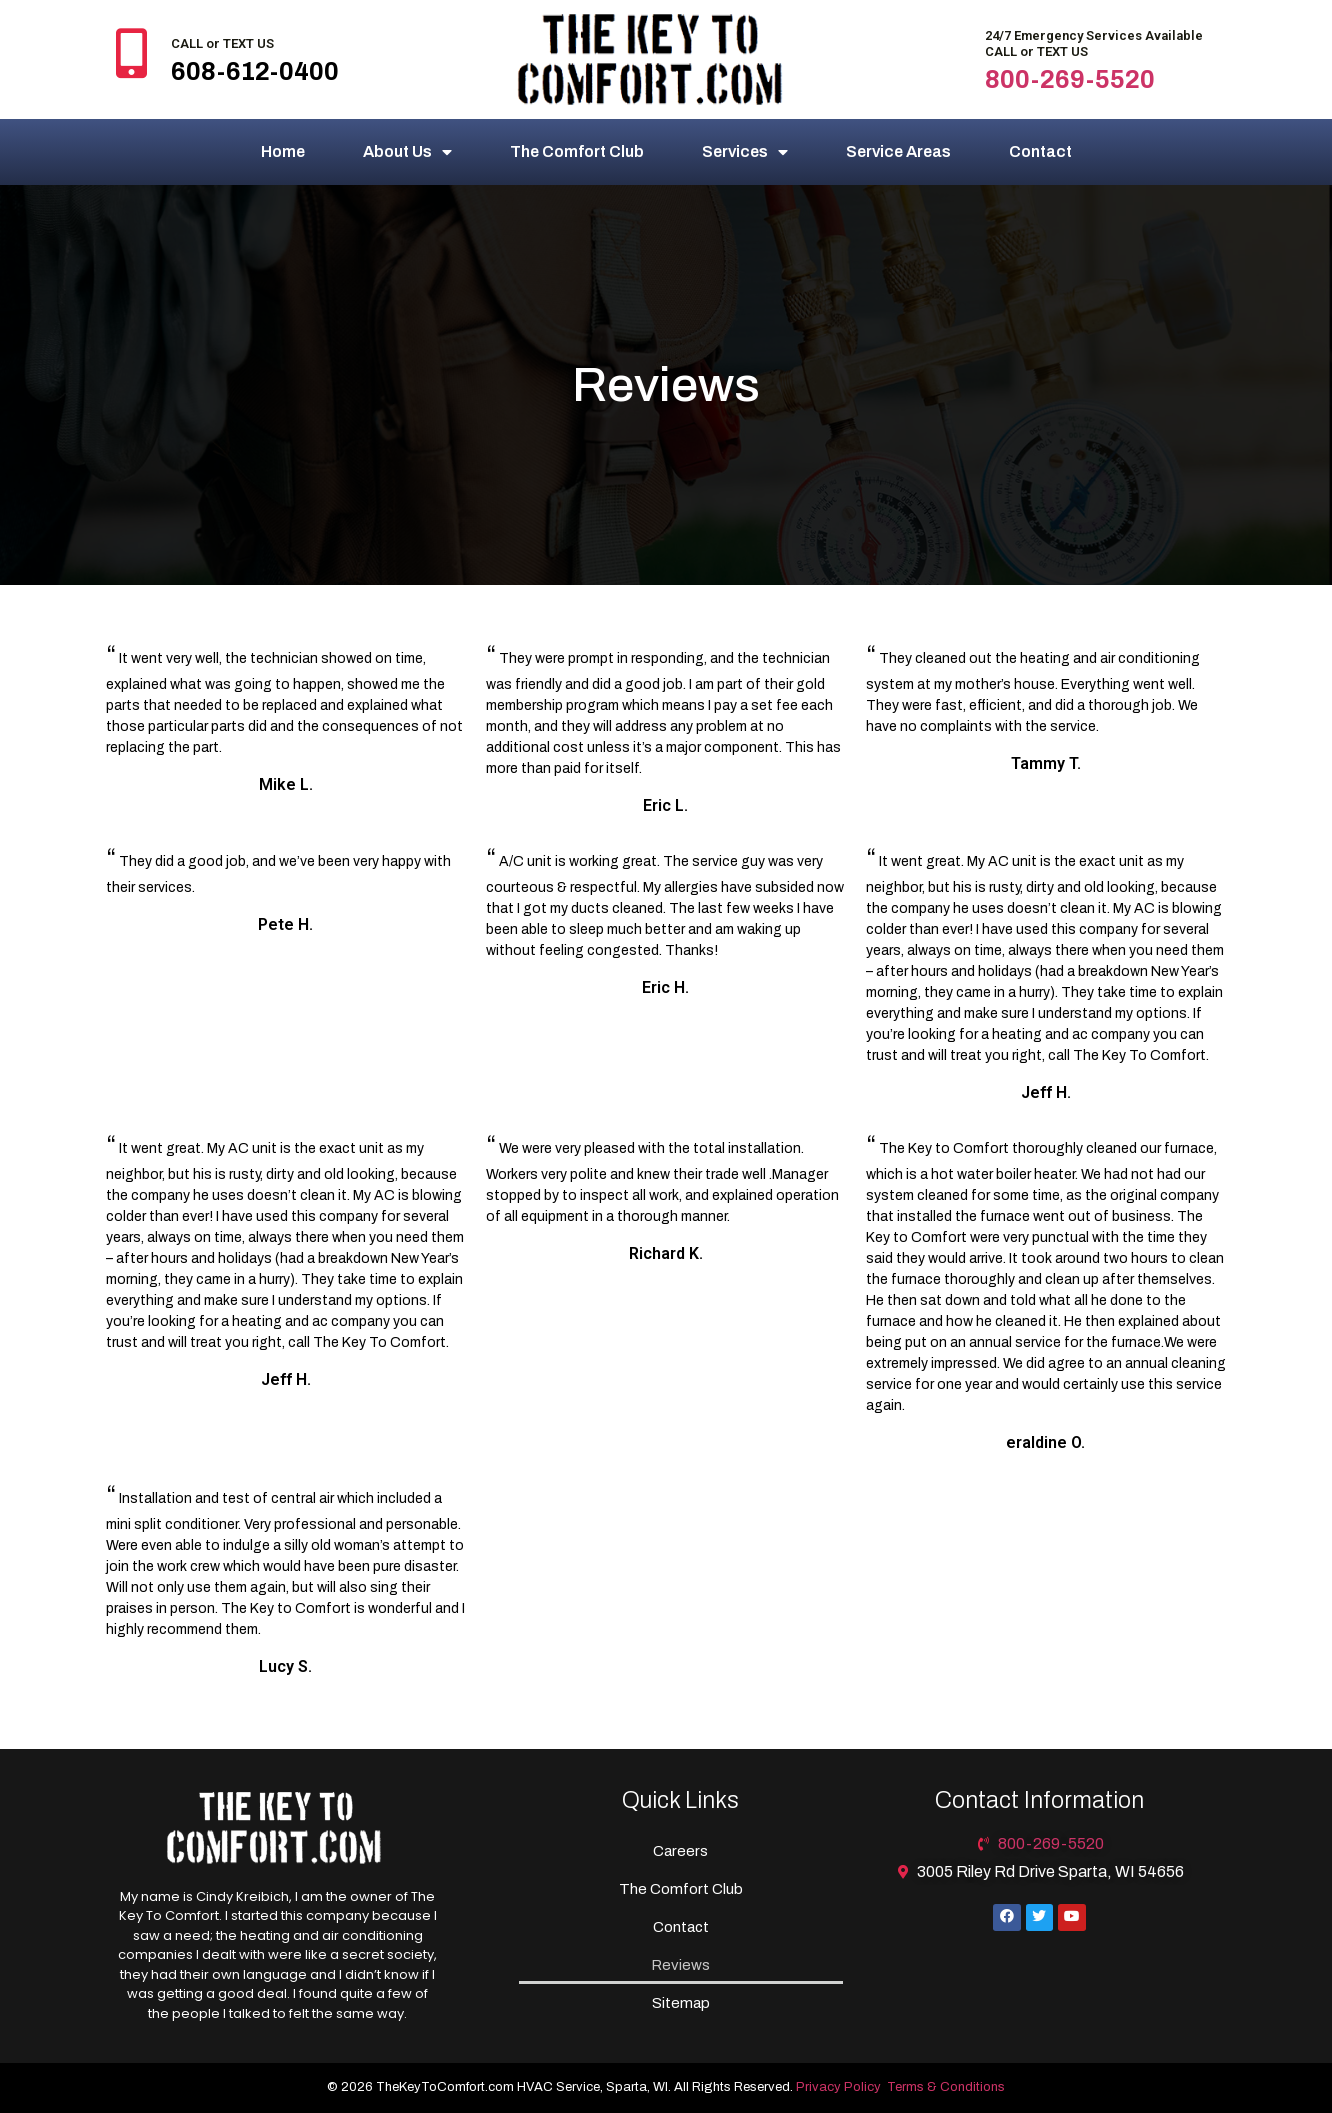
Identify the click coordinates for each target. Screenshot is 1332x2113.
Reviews (680, 1965)
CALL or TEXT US (222, 43)
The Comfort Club (577, 151)
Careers (680, 1851)
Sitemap (681, 2003)
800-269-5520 (1070, 79)
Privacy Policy (838, 2087)
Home (283, 151)
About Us (407, 152)
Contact (1040, 151)
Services (745, 152)
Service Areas (898, 151)
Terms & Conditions (946, 2087)
